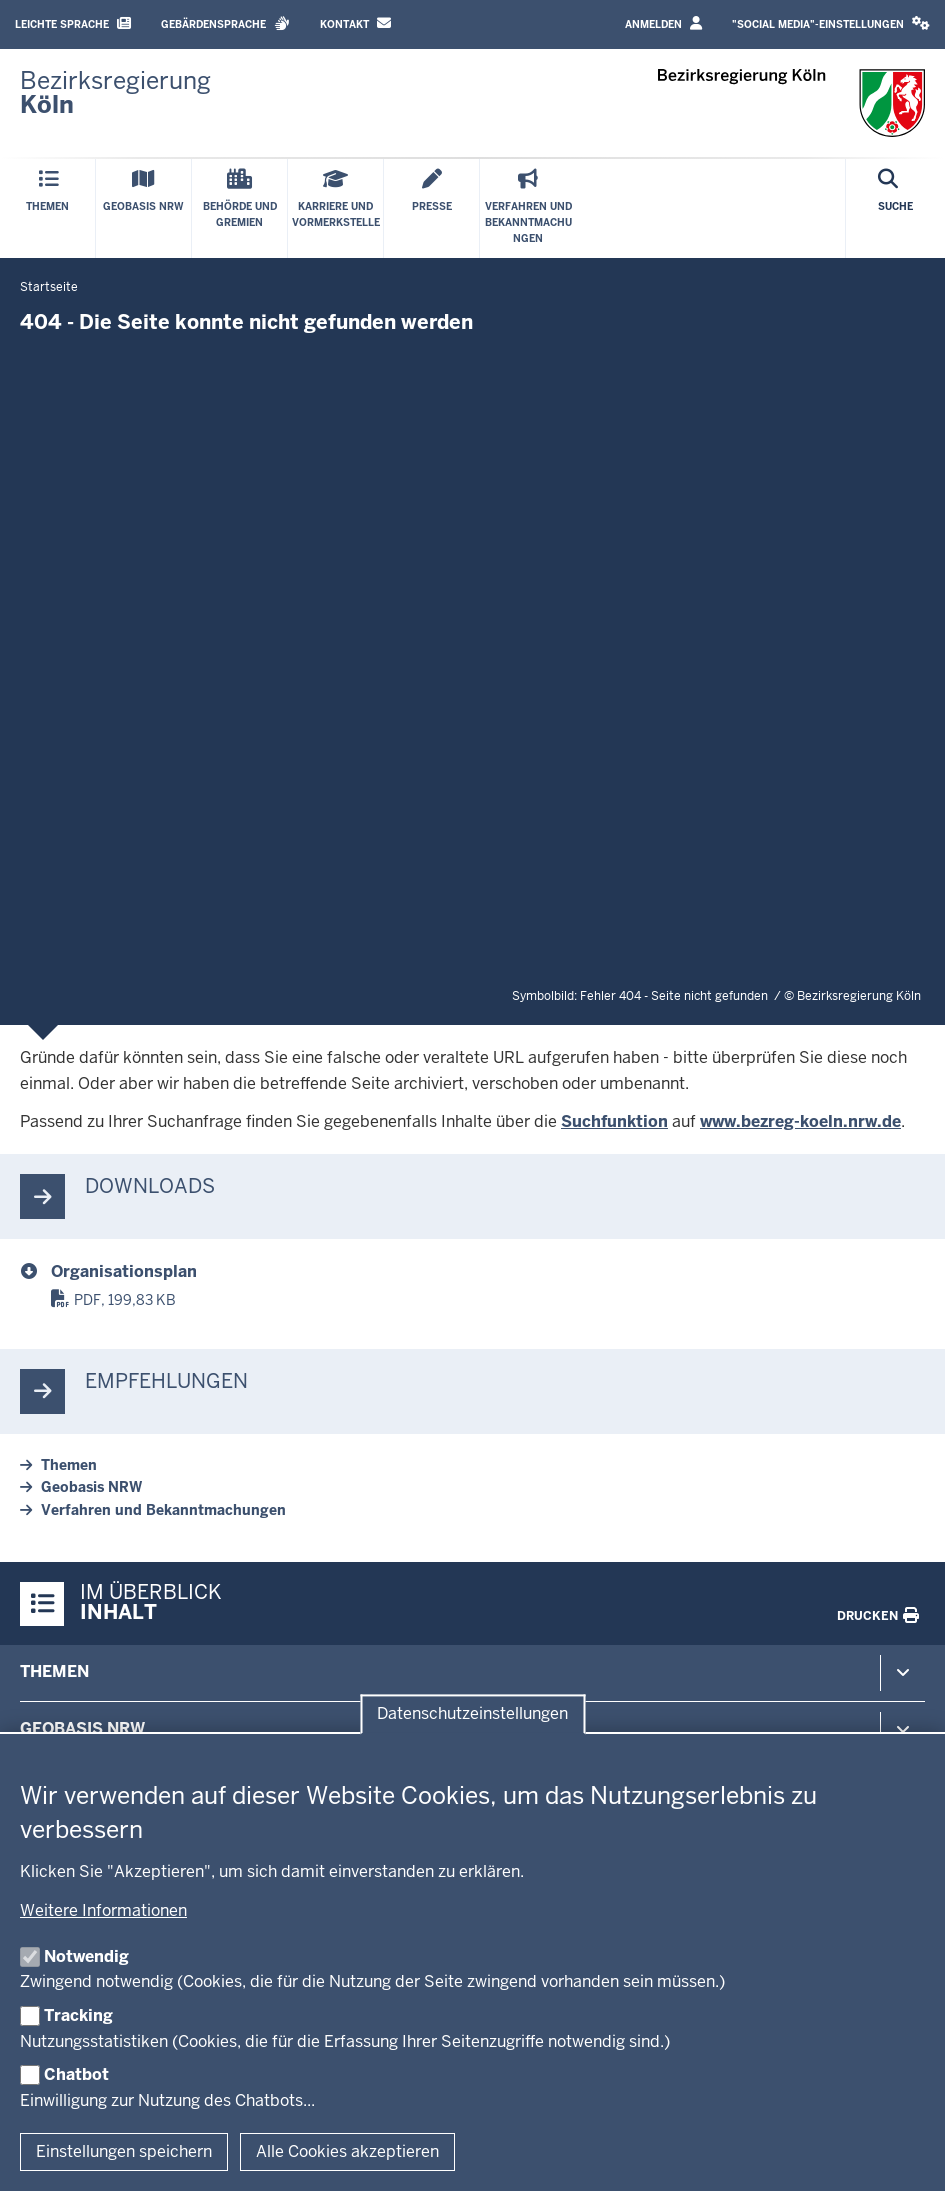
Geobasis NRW (91, 1487)
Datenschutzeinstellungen (472, 1714)
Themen (69, 1465)
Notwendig (86, 1956)
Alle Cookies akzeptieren (347, 2151)
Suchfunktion (614, 1121)
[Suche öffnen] (895, 208)
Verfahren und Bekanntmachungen (163, 1510)
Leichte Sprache (73, 23)
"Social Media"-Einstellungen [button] (831, 23)
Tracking (78, 2015)
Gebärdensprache (225, 23)
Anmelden (663, 23)
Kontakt (355, 23)
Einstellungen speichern (124, 2151)
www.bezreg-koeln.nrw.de (800, 1121)
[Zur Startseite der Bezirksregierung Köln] (115, 93)
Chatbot (76, 2074)
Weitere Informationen (103, 1910)
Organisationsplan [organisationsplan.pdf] (124, 1271)
